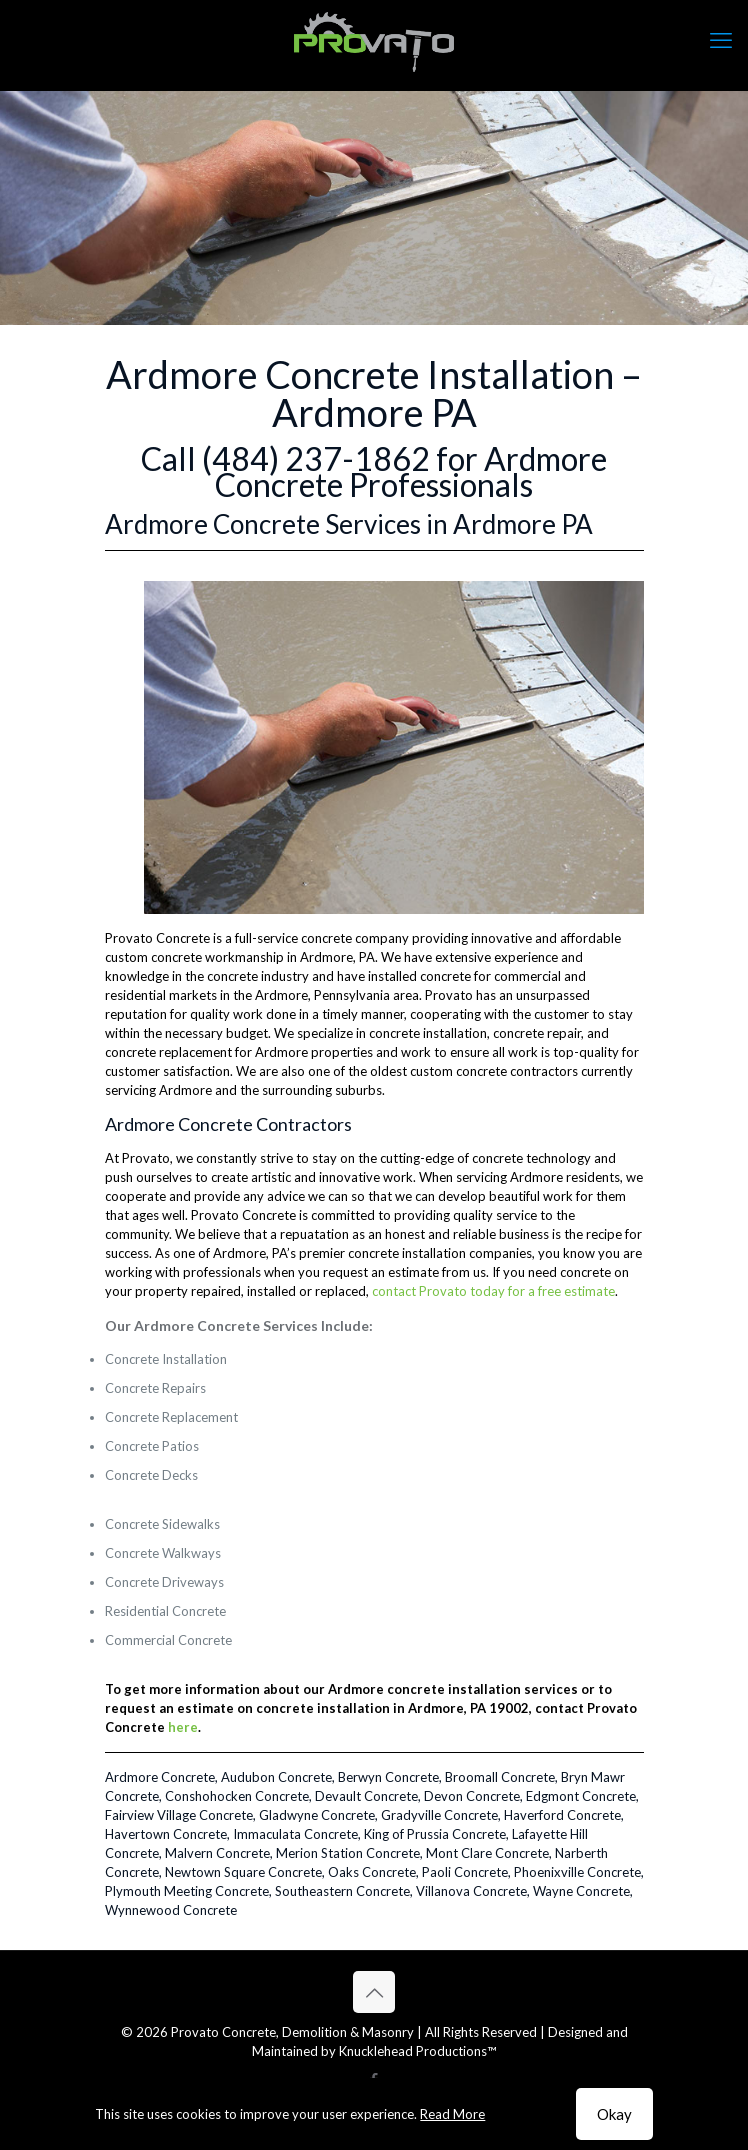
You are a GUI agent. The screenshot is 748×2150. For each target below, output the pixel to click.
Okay (614, 2114)
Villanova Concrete (471, 1891)
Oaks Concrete (372, 1872)
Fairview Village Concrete (179, 1815)
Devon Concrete (472, 1796)
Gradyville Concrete (439, 1815)
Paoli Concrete (465, 1872)
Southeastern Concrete (342, 1891)
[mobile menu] (721, 40)
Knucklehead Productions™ (417, 2051)
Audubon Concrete (276, 1777)
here (183, 1727)
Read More (452, 2114)
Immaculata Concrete (295, 1834)
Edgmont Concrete (581, 1796)
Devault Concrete (366, 1796)
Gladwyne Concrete (317, 1815)
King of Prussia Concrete (435, 1834)
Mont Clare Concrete (487, 1853)
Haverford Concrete (562, 1815)
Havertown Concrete (166, 1834)
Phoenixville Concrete (577, 1872)
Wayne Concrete (581, 1891)
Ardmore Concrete (160, 1777)
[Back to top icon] (374, 1992)
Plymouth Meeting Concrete (187, 1891)
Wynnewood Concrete (171, 1910)
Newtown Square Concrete (243, 1872)
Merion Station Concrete (348, 1853)
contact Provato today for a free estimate (493, 1291)
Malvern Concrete (217, 1853)
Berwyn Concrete (388, 1777)
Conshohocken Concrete (237, 1796)
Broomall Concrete (500, 1777)
